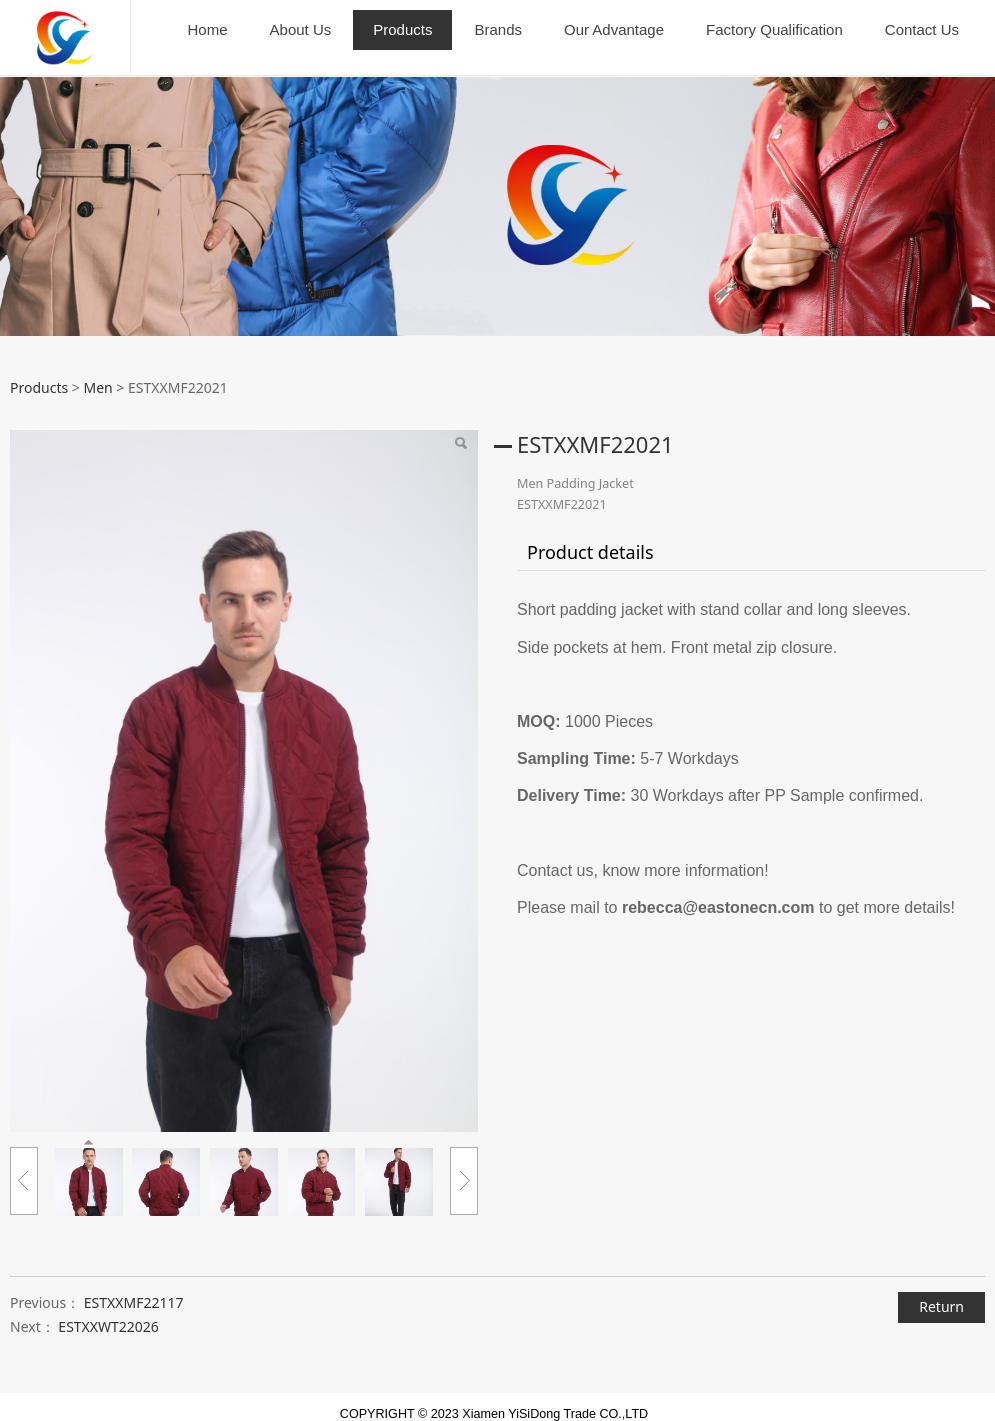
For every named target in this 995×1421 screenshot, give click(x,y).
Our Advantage (614, 29)
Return (941, 1290)
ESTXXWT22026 (108, 1310)
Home (208, 29)
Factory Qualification (774, 29)
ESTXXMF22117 (134, 1286)
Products (402, 29)
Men (97, 371)
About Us (301, 29)
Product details (590, 536)
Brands (498, 29)
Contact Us (922, 29)
